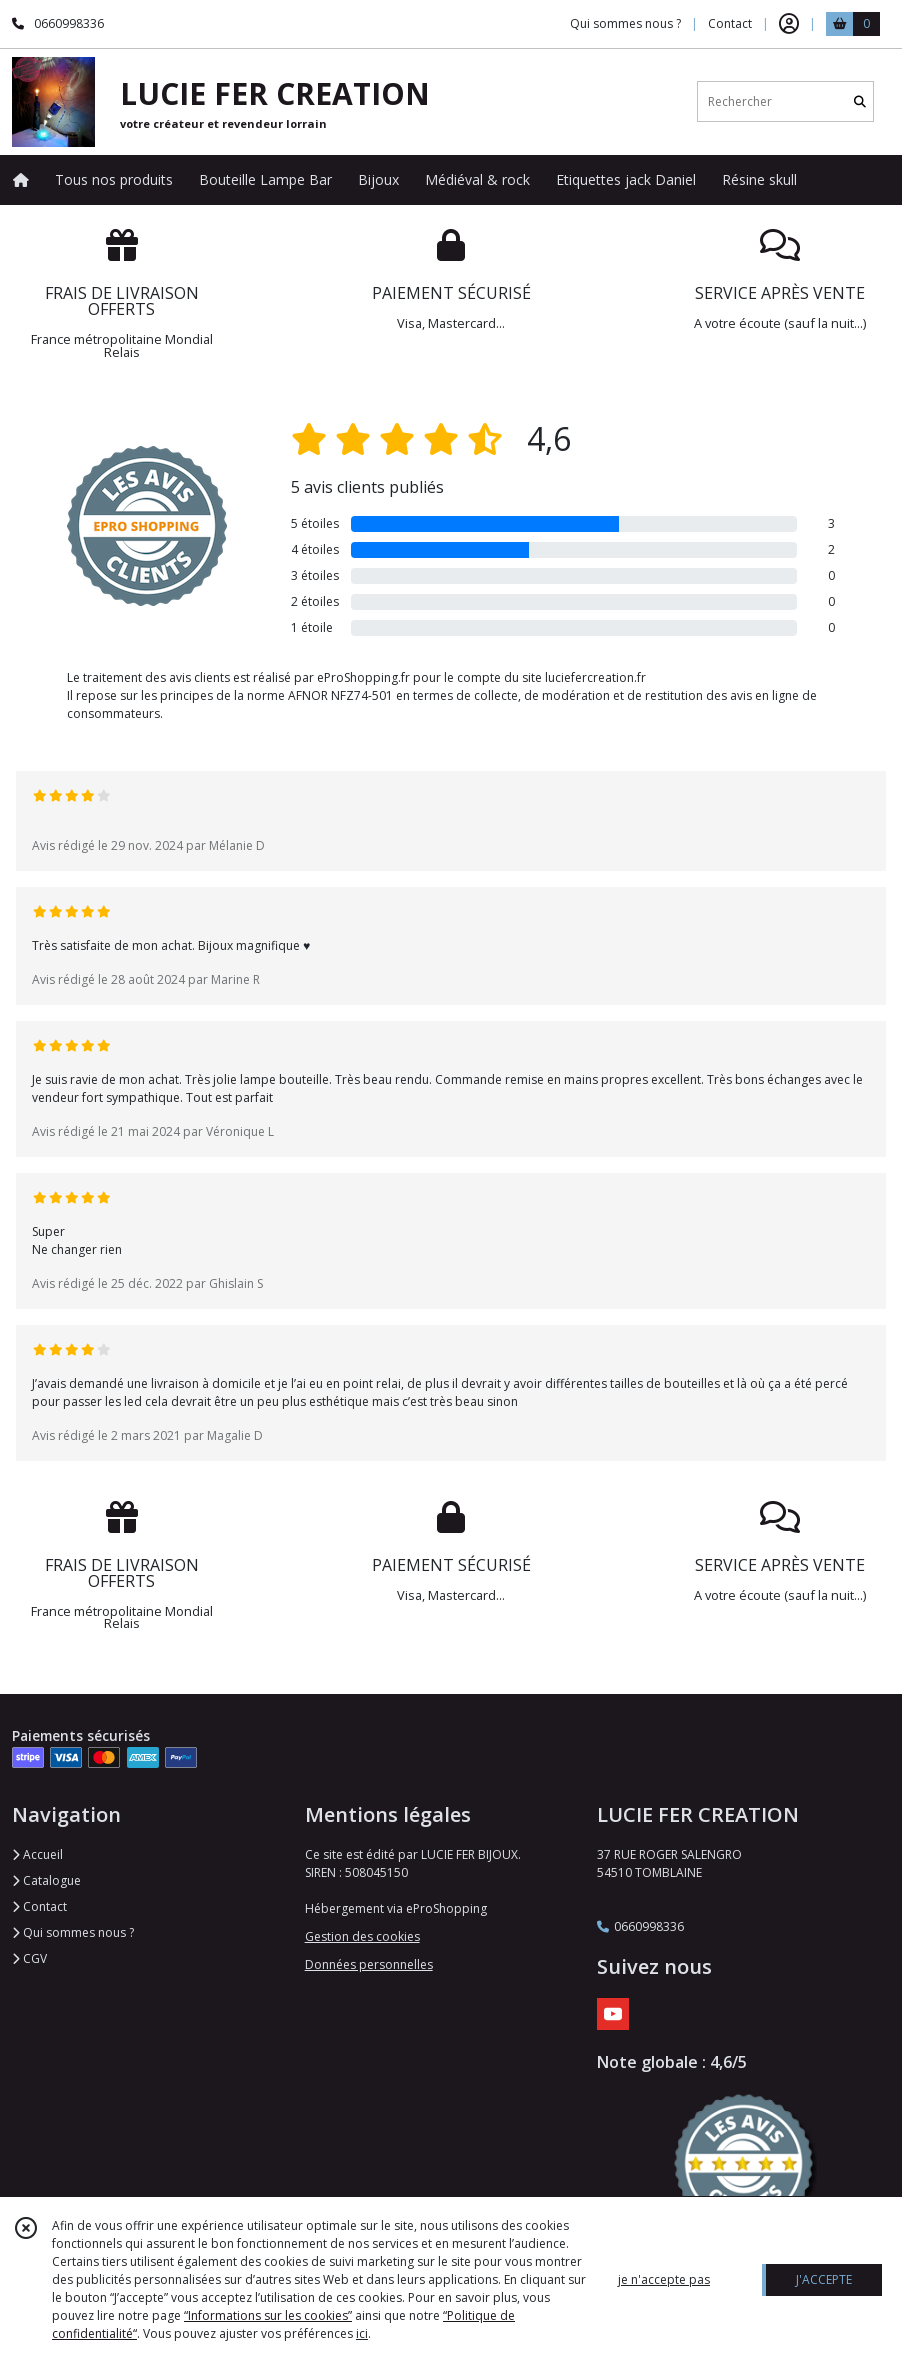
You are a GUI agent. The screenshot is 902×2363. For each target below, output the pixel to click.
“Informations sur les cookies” (268, 2315)
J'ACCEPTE (824, 2279)
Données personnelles (369, 1964)
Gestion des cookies (362, 1936)
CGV (29, 1958)
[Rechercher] (860, 101)
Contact (730, 23)
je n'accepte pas (664, 2279)
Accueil (37, 1854)
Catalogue (46, 1880)
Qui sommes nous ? (73, 1932)
